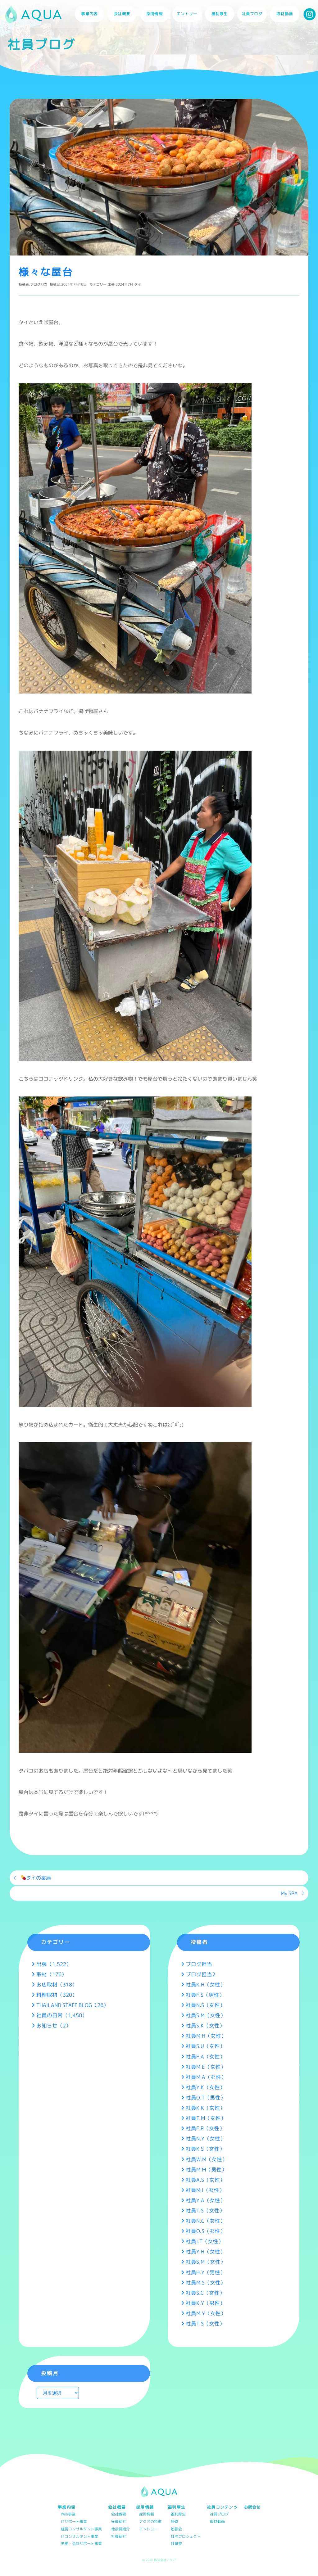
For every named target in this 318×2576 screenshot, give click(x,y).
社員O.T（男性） (206, 2097)
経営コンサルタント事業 (81, 2529)
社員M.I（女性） (205, 2190)
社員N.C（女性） (205, 2220)
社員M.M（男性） (206, 2169)
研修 (174, 2522)
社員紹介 (118, 2537)
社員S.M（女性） (206, 2015)
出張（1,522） (53, 1964)
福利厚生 (178, 2514)
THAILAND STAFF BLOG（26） (72, 2005)
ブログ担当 (38, 284)
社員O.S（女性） (205, 2231)
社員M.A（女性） (206, 2077)
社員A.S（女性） (205, 2179)
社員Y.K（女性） (205, 2087)
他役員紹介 (120, 2529)
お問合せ (252, 2507)
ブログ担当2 (200, 1974)
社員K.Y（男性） (205, 2303)
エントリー (187, 13)
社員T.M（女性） (206, 2118)
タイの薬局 (36, 1877)
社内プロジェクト (186, 2537)
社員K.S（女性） (205, 2148)
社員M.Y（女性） (206, 2313)
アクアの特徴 (150, 2522)
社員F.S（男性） (205, 1994)
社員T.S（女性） (205, 2210)
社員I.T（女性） (205, 2241)
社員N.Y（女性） (205, 2138)
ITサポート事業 (74, 2522)
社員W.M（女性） (206, 2159)
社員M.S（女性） (206, 2282)
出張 (111, 284)
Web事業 (68, 2514)
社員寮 (176, 2544)
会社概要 (118, 2514)
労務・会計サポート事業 (81, 2544)
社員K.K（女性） (205, 2107)
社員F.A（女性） (205, 2056)
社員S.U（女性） (205, 2046)
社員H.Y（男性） (205, 2272)
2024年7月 (124, 284)
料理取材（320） (56, 1994)
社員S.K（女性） (205, 2025)
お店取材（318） (56, 1984)
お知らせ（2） (53, 2025)
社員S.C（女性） (205, 2292)
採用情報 (146, 2514)
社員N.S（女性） (205, 2005)
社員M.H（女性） (206, 2035)
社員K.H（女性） (205, 1984)
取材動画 (284, 13)
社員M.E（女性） (206, 2066)
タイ (137, 284)
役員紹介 (118, 2522)
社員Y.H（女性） (205, 2251)
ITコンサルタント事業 (79, 2537)
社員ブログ (252, 13)
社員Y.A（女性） (205, 2200)
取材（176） (51, 1974)
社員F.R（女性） (205, 2128)
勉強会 (176, 2529)
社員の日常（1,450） (61, 2015)
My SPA (289, 1893)
